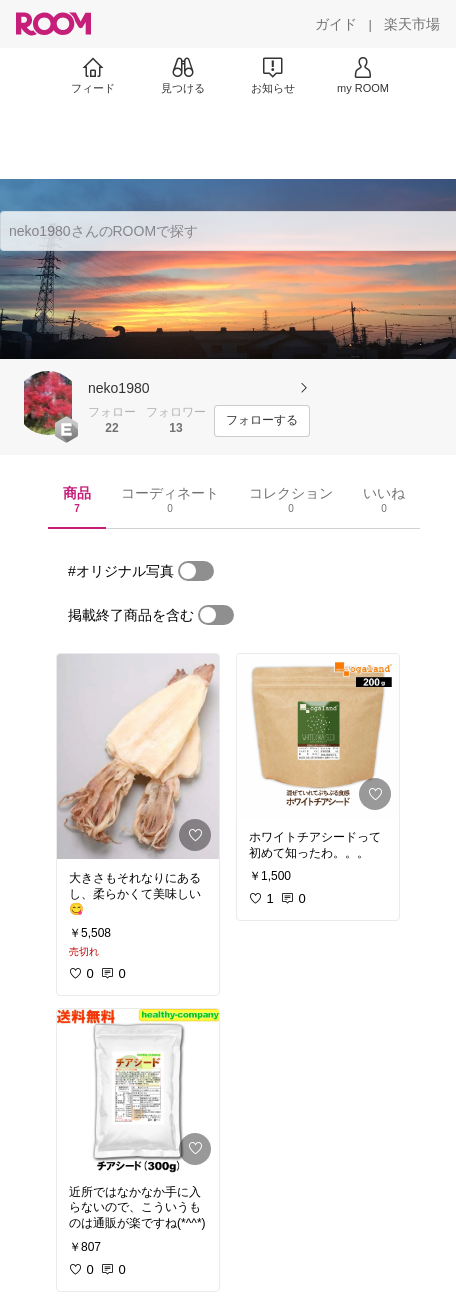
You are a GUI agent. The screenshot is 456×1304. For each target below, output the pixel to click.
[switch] (196, 571)
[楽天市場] (412, 24)
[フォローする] (262, 421)
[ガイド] (336, 24)
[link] (138, 756)
